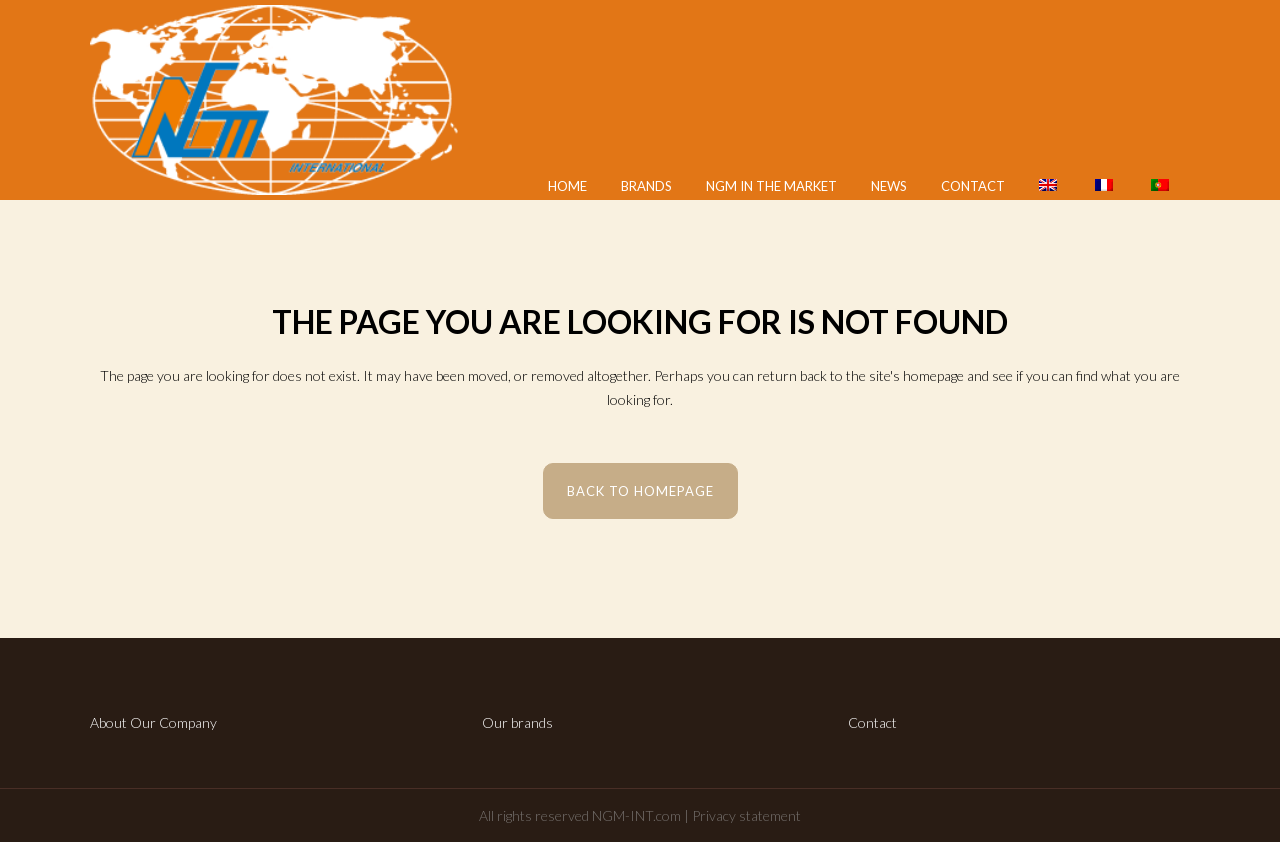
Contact (872, 722)
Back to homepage (640, 491)
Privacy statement (746, 815)
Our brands (517, 722)
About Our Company (153, 722)
